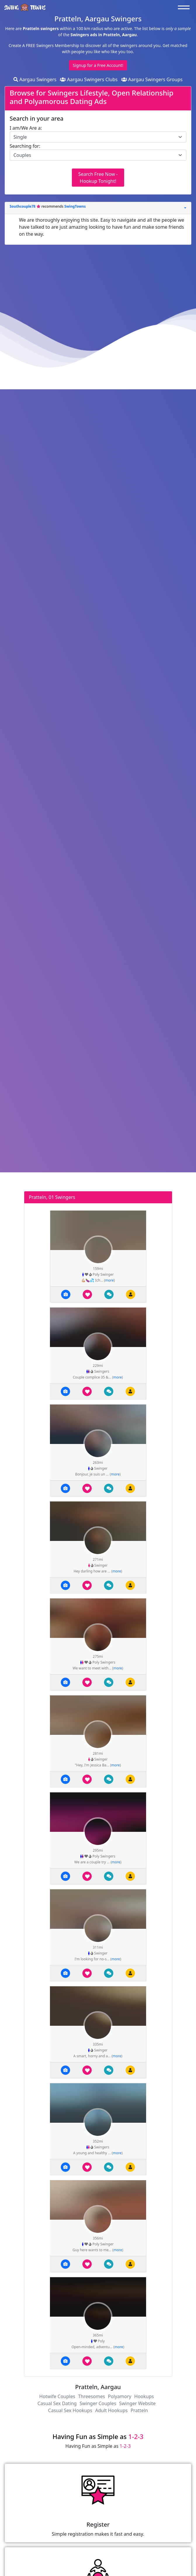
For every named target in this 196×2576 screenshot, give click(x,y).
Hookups (144, 2396)
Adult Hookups (111, 2410)
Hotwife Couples (57, 2396)
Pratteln (139, 2410)
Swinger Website (137, 2403)
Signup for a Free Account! (98, 65)
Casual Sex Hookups (70, 2410)
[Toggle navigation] (185, 7)
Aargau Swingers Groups (152, 79)
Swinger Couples (97, 2403)
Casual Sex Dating (57, 2403)
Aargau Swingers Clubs (88, 79)
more (109, 1280)
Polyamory (119, 2396)
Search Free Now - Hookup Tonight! (98, 177)
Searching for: (25, 146)
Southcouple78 (23, 206)
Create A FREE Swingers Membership (44, 45)
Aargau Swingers (34, 79)
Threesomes (91, 2396)
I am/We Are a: (26, 128)
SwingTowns (75, 206)
